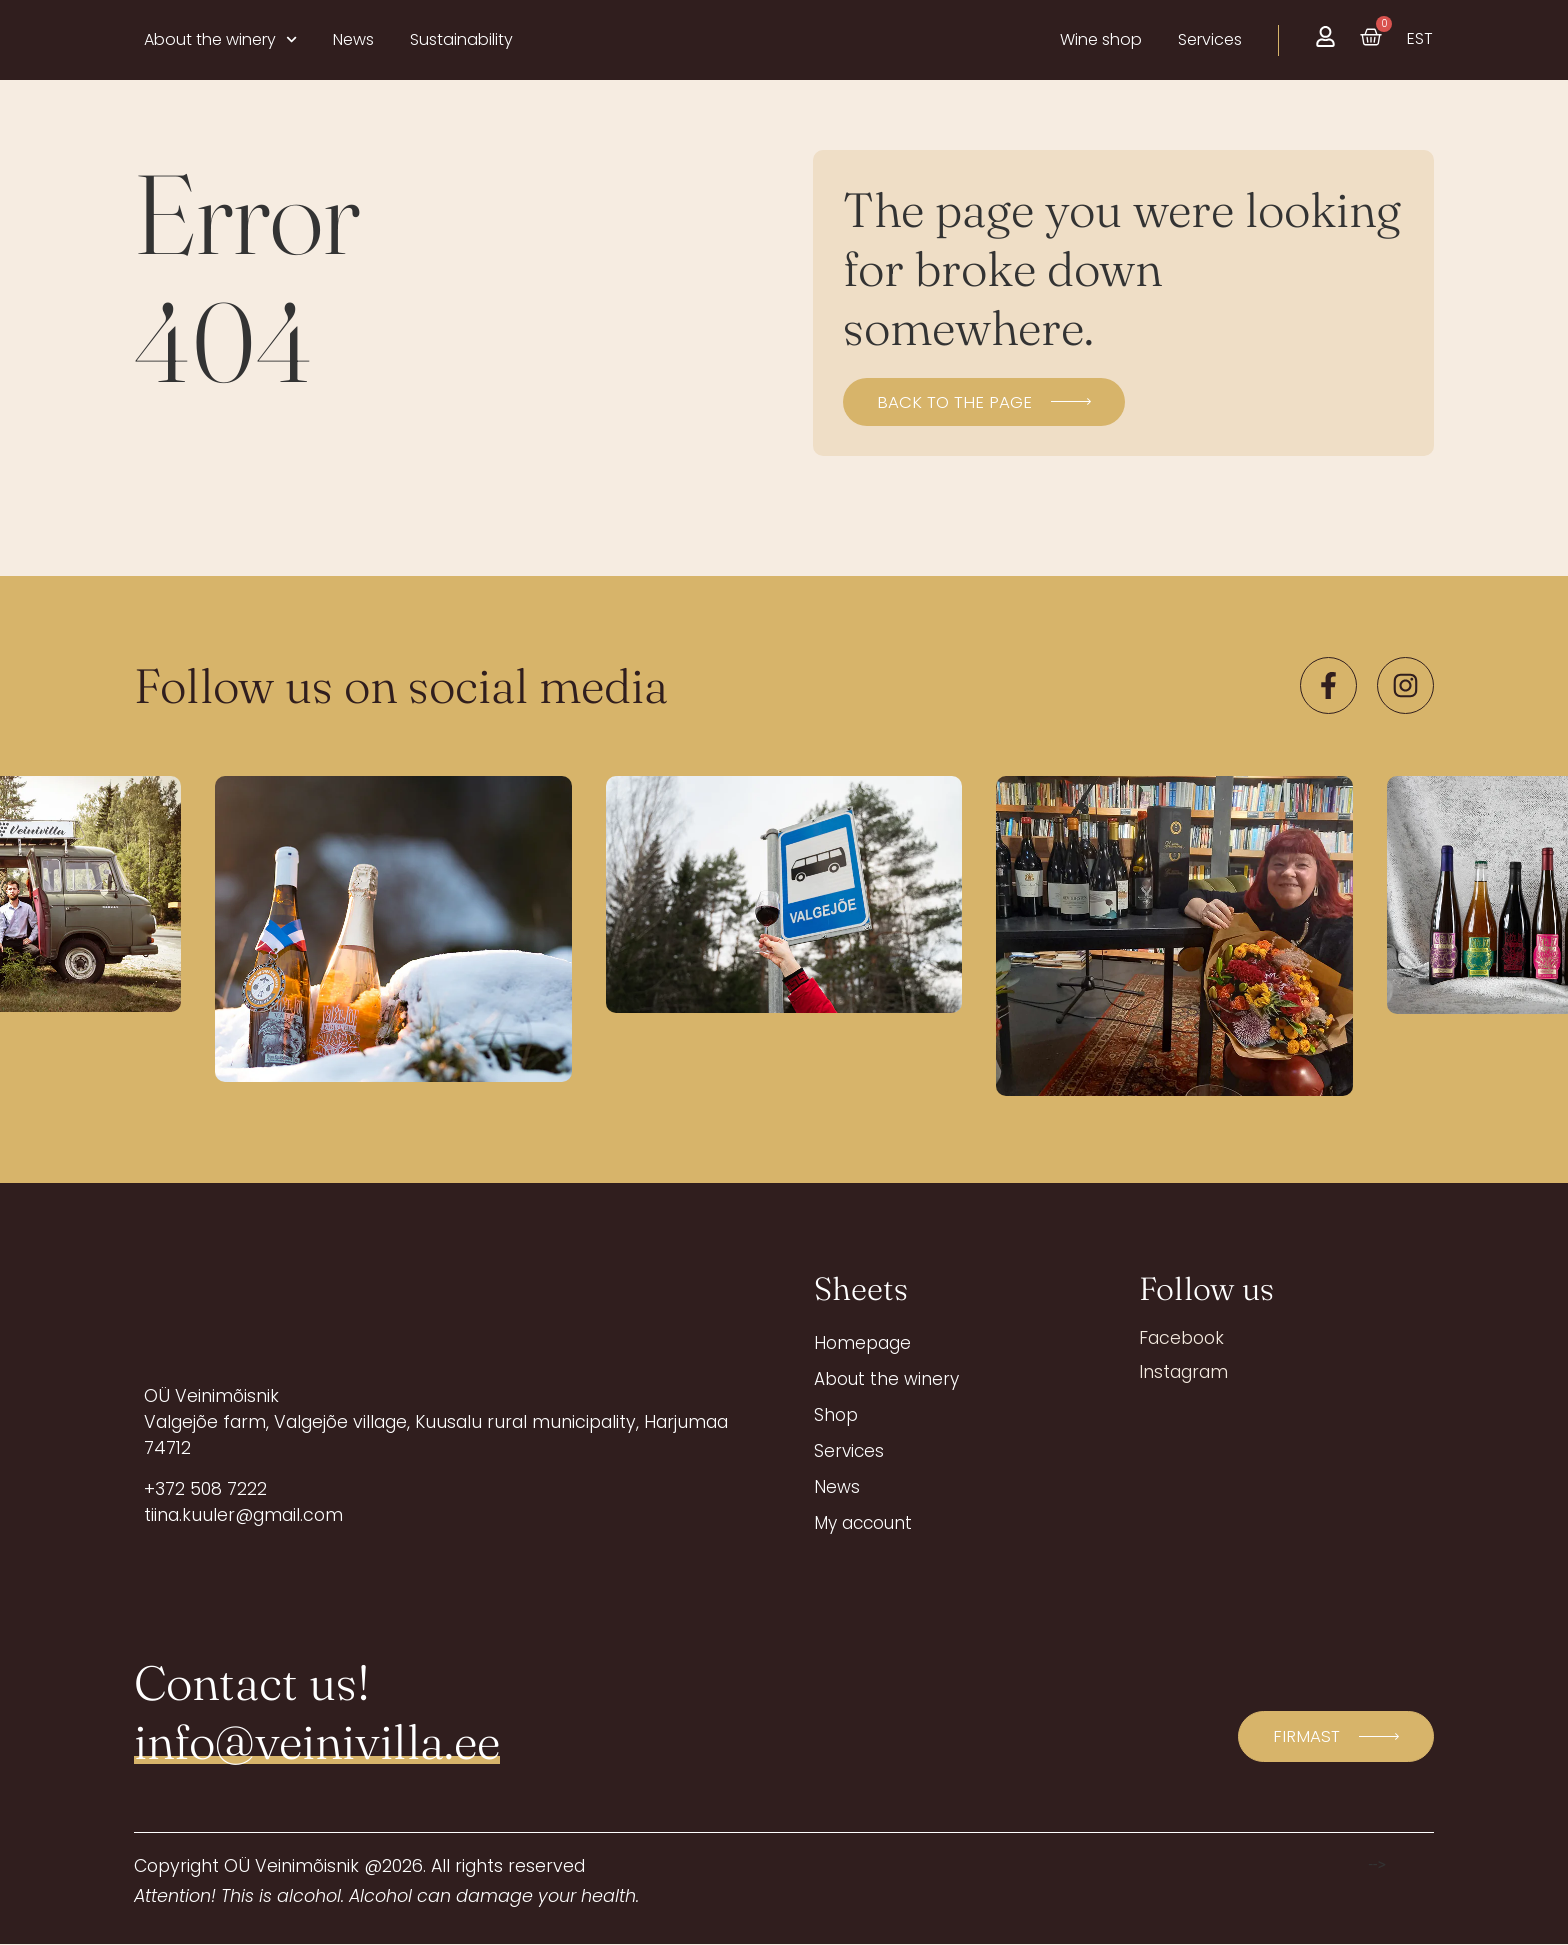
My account (865, 1523)
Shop (836, 1415)
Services (850, 1451)
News (353, 40)
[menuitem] (1420, 38)
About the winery (220, 40)
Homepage (862, 1343)
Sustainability (461, 40)
